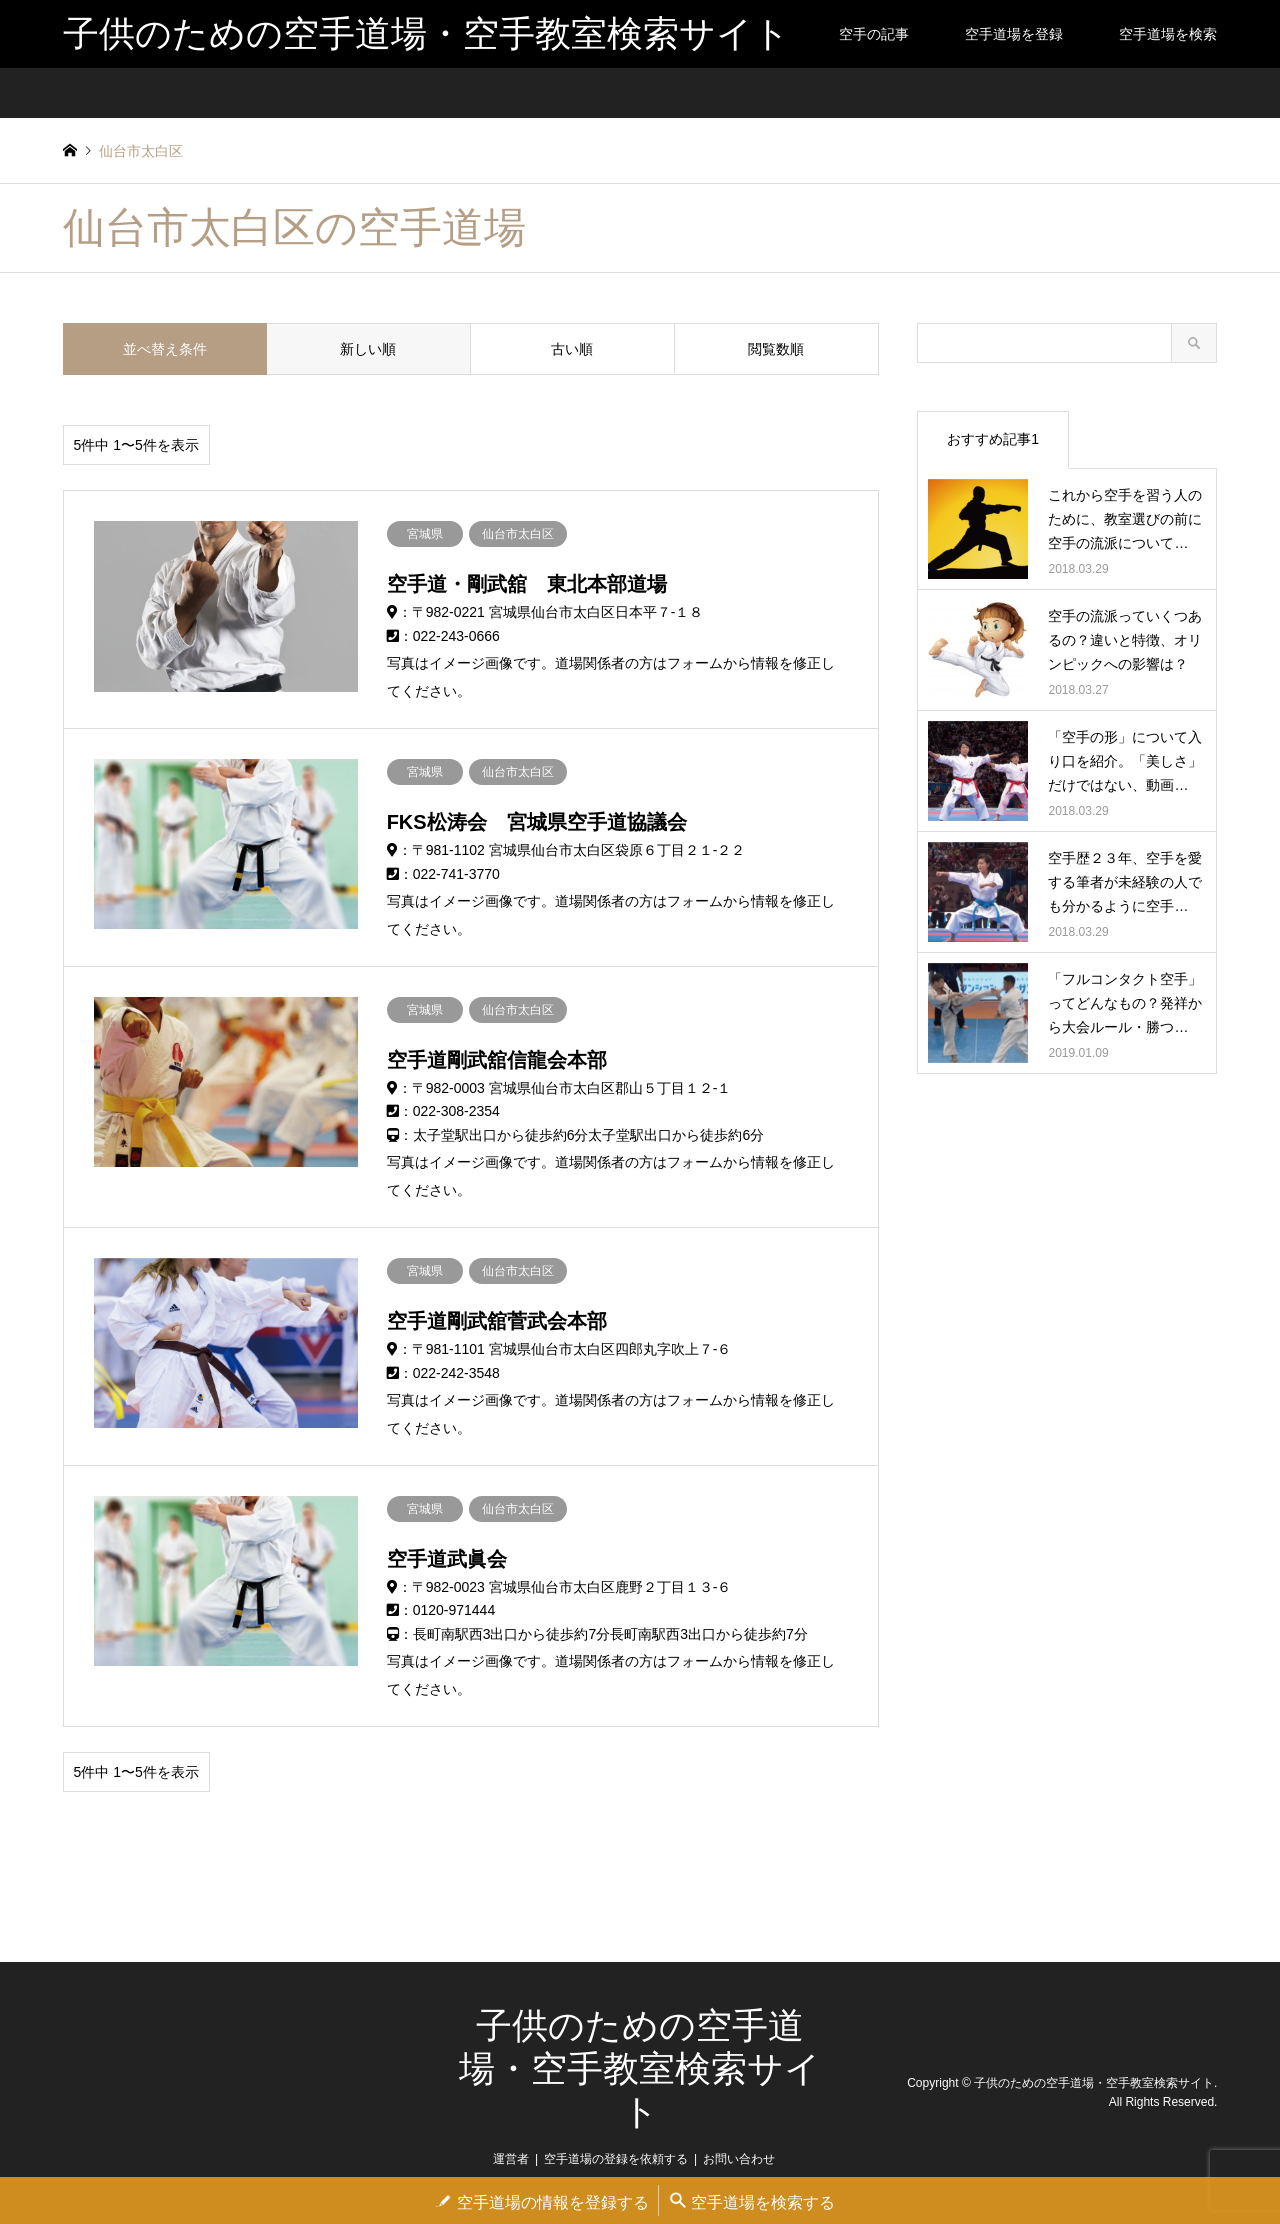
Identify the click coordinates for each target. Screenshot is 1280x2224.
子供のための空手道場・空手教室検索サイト (640, 2069)
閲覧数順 (776, 349)
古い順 (572, 349)
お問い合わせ (739, 2159)
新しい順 (368, 349)
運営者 (511, 2159)
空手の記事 (874, 34)
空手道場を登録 (1014, 34)
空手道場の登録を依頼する (616, 2159)
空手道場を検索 (1168, 34)
